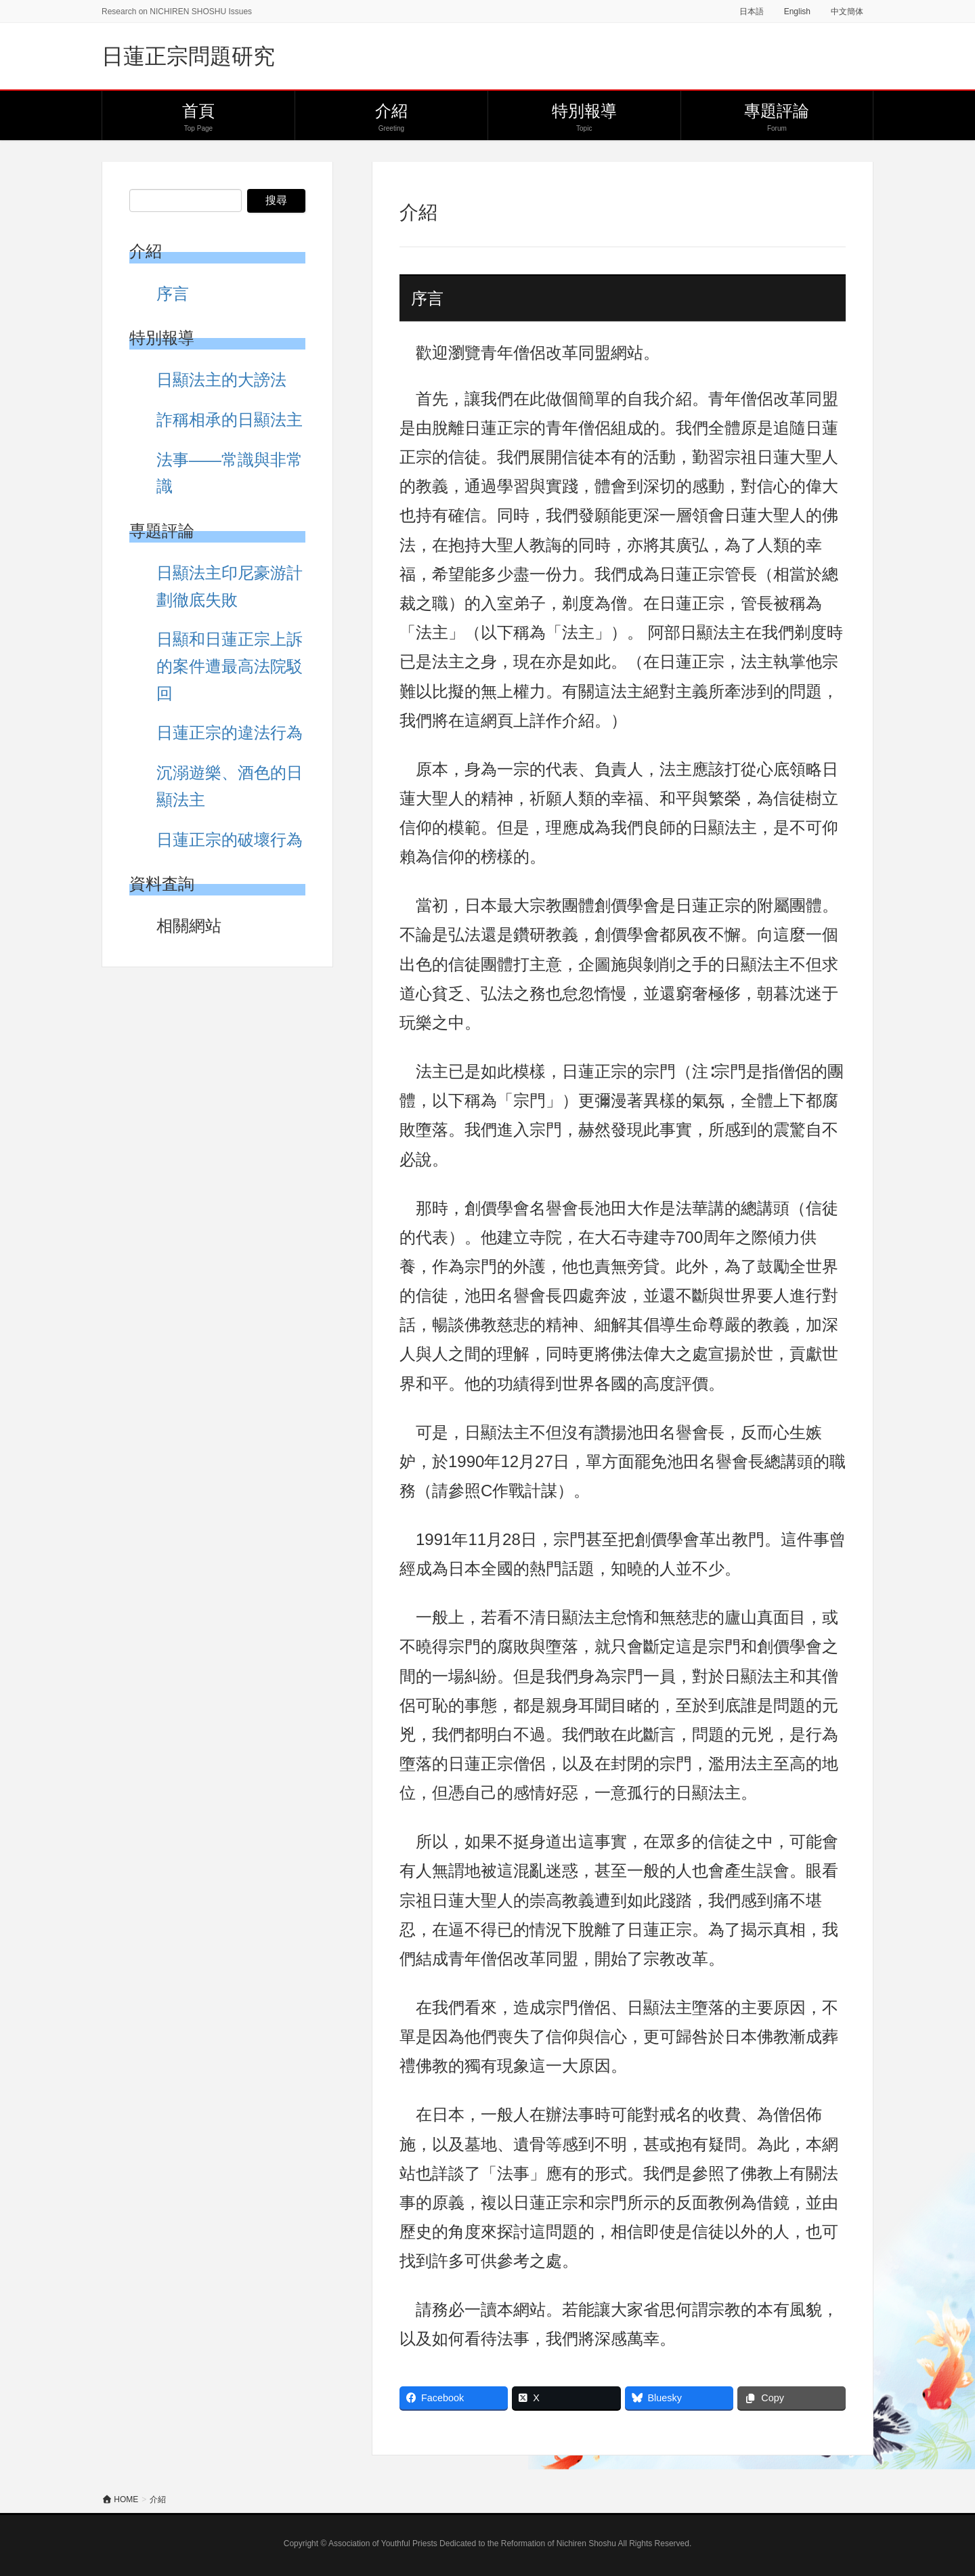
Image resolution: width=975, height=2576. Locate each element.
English (797, 11)
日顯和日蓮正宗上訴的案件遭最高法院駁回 (229, 666)
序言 (172, 293)
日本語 (751, 11)
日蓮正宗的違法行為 (229, 732)
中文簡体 (847, 11)
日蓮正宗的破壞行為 (229, 839)
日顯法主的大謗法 (221, 380)
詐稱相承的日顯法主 (229, 419)
